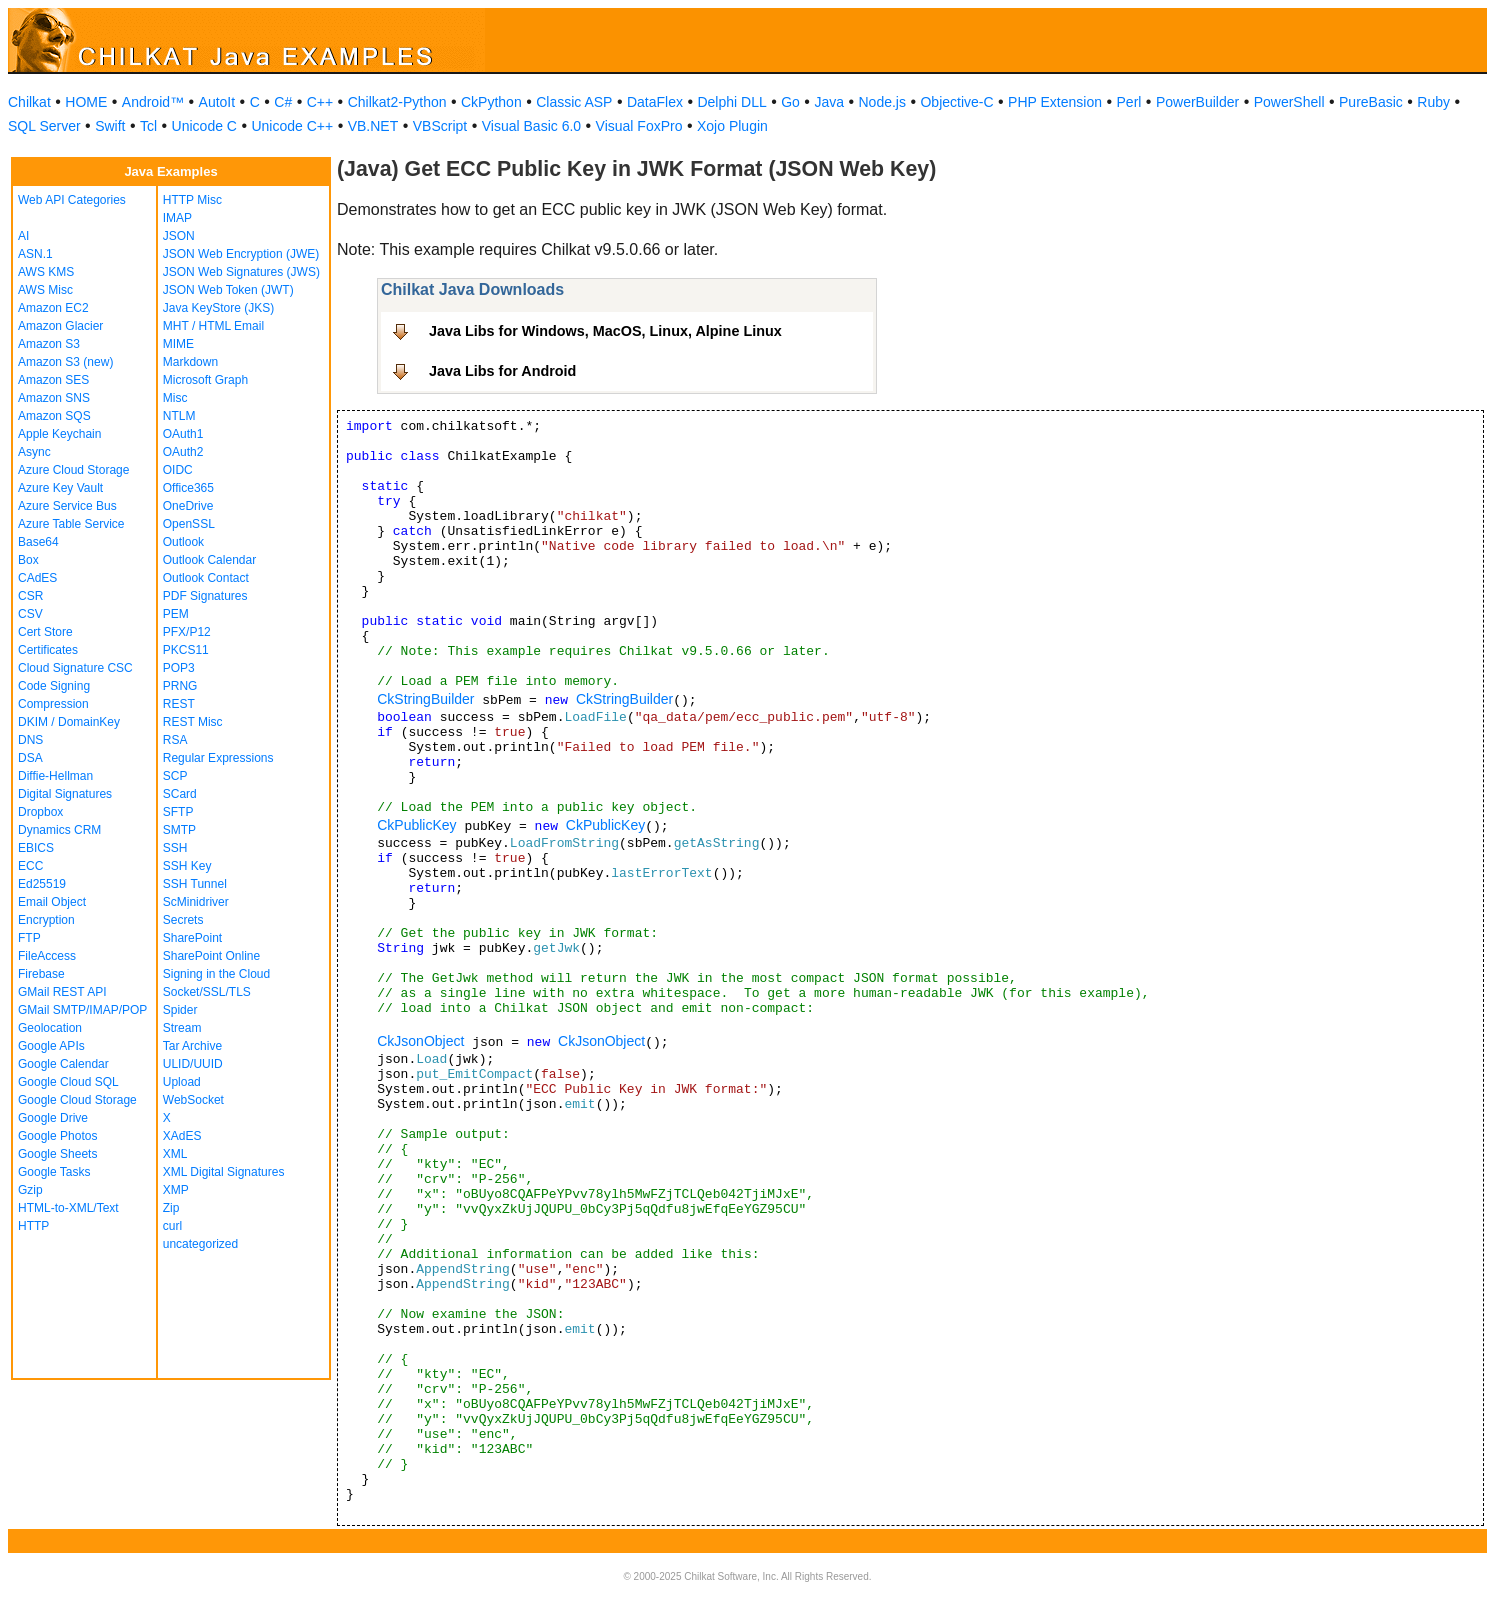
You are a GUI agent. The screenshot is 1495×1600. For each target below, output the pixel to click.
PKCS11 (186, 650)
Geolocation (50, 1028)
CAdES (37, 578)
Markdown (190, 362)
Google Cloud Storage (77, 1100)
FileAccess (47, 956)
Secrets (183, 920)
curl (172, 1226)
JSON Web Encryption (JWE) (241, 254)
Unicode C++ (292, 126)
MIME (178, 344)
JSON (179, 236)
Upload (182, 1082)
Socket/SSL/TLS (207, 992)
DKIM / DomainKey (69, 722)
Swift (110, 126)
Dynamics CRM (59, 830)
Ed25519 (42, 884)
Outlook (183, 542)
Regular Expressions (218, 758)
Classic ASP (574, 102)
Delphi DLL (731, 102)
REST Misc (193, 722)
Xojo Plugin (732, 126)
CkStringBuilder (425, 699)
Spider (180, 1010)
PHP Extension (1055, 102)
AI (23, 236)
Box (28, 560)
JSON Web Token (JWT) (228, 290)
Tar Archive (192, 1046)
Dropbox (40, 812)
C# (283, 102)
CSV (30, 614)
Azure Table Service (71, 524)
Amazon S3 (49, 344)
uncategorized (200, 1244)
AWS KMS (46, 272)
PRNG (180, 686)
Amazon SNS (54, 398)
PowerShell (1289, 102)
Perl (1129, 102)
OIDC (178, 470)
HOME (86, 102)
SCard (180, 794)
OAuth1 (183, 434)
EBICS (36, 848)
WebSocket (193, 1100)
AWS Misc (45, 290)
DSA (30, 758)
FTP (29, 938)
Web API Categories (72, 200)
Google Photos (57, 1136)
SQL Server (44, 126)
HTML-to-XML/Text (68, 1208)
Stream (182, 1028)
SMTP (179, 830)
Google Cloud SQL (68, 1082)
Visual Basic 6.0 (531, 126)
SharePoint (192, 938)
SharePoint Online (211, 956)
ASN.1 (35, 254)
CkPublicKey (416, 825)
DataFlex (655, 102)
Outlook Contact (206, 578)
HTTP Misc (192, 200)
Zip (171, 1208)
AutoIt (217, 102)
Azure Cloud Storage (73, 470)
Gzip (30, 1190)
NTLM (179, 416)
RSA (175, 740)
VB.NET (373, 126)
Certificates (48, 650)
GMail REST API (62, 992)
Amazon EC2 (53, 308)
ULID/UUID (193, 1064)
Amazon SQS (54, 416)
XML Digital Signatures (224, 1172)
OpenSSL (189, 524)
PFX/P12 (187, 632)
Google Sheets (57, 1154)
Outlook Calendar (209, 560)
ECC (30, 866)
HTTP (33, 1226)
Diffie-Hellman (55, 776)
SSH (175, 848)
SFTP (178, 812)
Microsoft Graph (205, 380)
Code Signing (54, 686)
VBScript (440, 126)
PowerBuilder (1197, 102)
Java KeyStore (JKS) (218, 308)
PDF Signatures (205, 596)
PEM (176, 614)
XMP (176, 1190)
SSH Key (187, 866)
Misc (175, 398)
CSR (30, 596)
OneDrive (188, 506)
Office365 (188, 488)
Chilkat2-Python (397, 102)
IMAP (177, 218)
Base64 (38, 542)
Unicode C (204, 126)
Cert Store (45, 632)
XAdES (182, 1136)
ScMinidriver (196, 902)
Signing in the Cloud (216, 974)
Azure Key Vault (60, 488)
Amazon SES (53, 380)
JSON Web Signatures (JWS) (241, 272)
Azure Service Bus (67, 506)
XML (175, 1154)
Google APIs (51, 1046)
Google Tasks (54, 1172)
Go (790, 102)
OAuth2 (183, 452)
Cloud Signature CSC (75, 668)
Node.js (882, 102)
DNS (30, 740)
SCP (175, 776)
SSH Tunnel (195, 884)
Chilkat (29, 102)
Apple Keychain (59, 434)
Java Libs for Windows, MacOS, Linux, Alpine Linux (605, 331)
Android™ (153, 102)
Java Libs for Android (502, 371)
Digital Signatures (65, 794)
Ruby (1433, 102)
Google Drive (53, 1118)
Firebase (41, 974)
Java (829, 102)
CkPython (491, 102)
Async (34, 452)
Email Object (52, 902)
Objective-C (956, 102)
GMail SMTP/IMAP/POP (82, 1010)
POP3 (179, 668)
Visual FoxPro (639, 126)
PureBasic (1371, 102)
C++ (320, 102)
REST (179, 704)
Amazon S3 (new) (65, 362)
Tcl (148, 126)
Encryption (46, 920)
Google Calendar (63, 1064)
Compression (53, 704)
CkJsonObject (420, 1041)
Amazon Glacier (60, 326)
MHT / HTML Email (213, 326)
